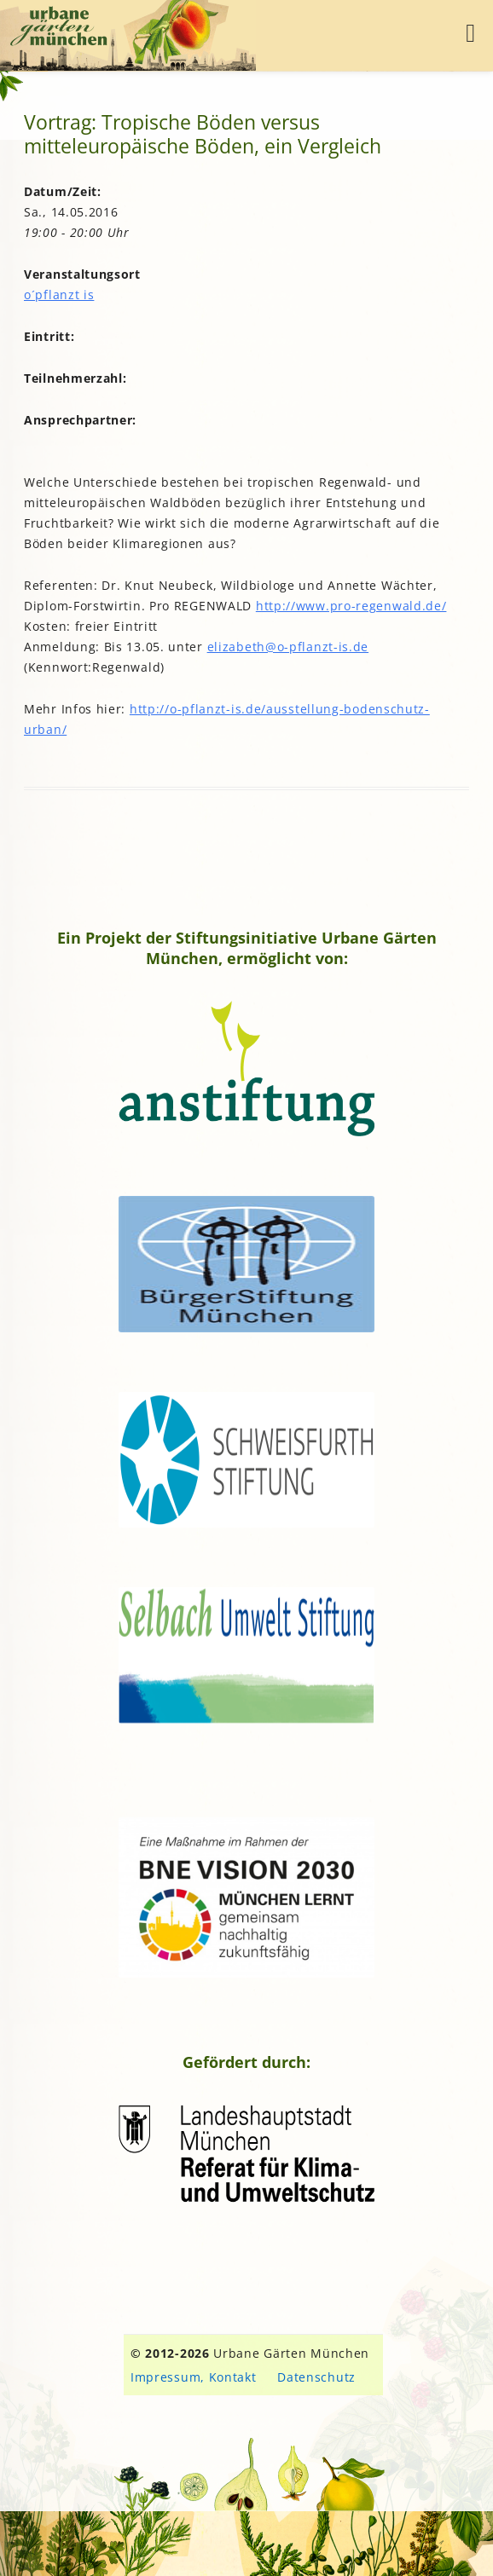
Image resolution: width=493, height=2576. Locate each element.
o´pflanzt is (59, 294)
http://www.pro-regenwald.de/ (351, 606)
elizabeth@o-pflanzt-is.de (288, 646)
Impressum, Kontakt (193, 2377)
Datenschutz (316, 2377)
